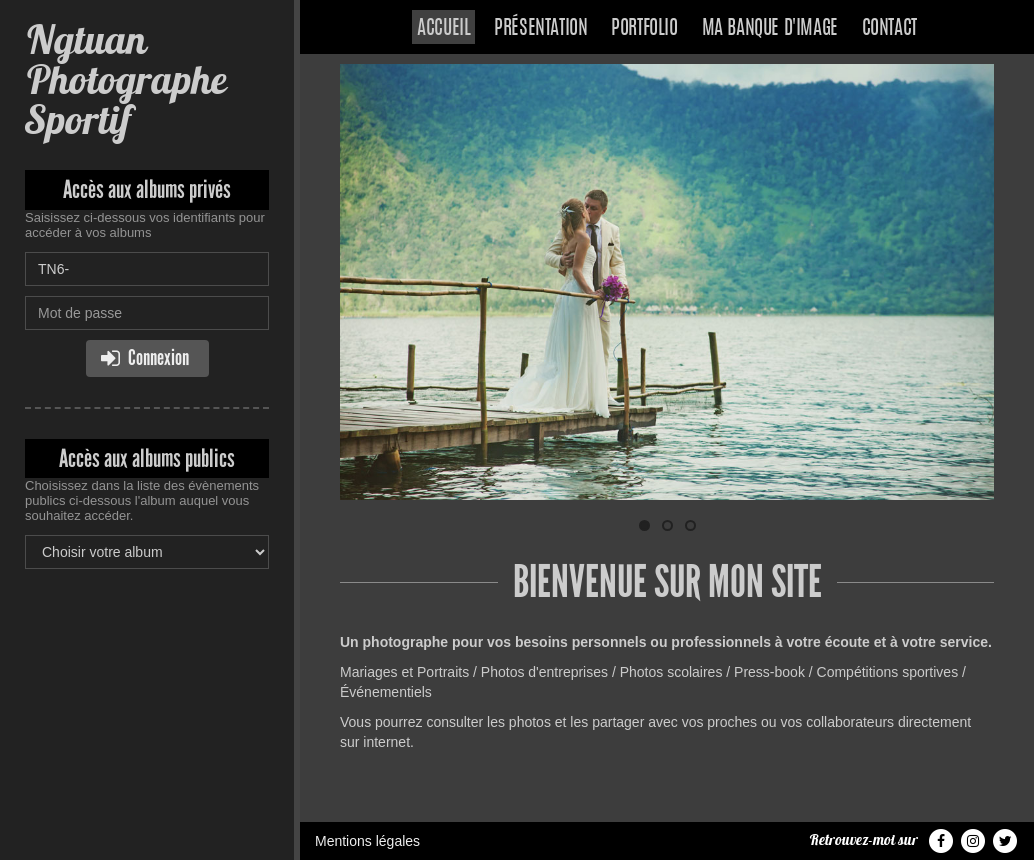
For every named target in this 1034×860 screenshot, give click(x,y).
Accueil (443, 29)
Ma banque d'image (770, 29)
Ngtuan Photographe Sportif (125, 79)
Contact (889, 29)
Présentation (540, 29)
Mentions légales (367, 841)
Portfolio (644, 29)
